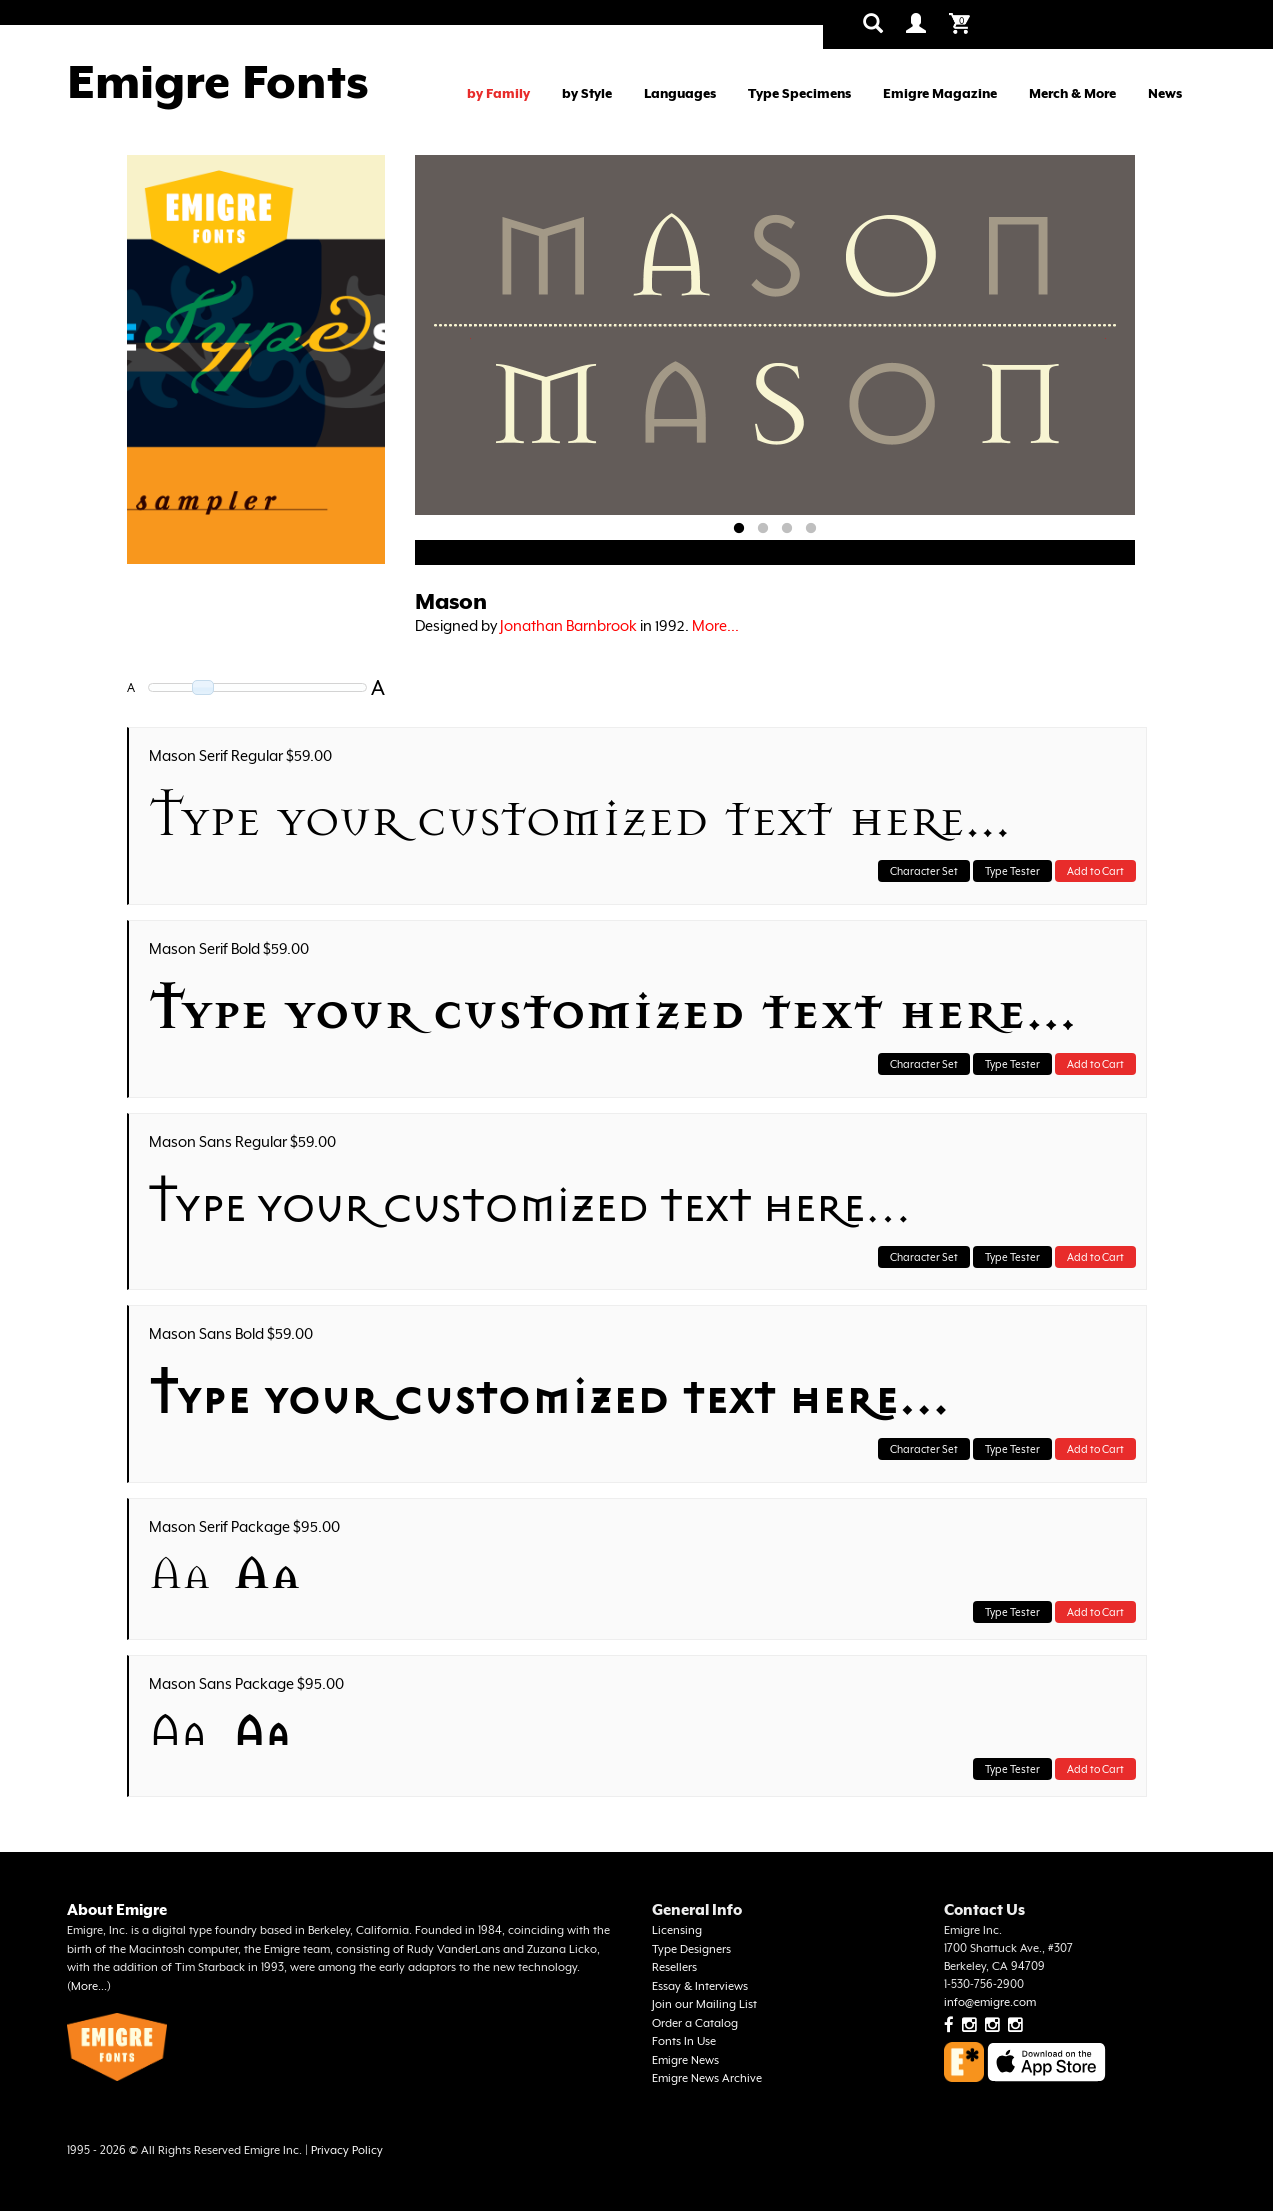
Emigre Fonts (218, 82)
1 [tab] (739, 529)
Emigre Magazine (940, 93)
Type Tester (1012, 871)
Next (1106, 338)
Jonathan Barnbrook (568, 625)
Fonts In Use (684, 2041)
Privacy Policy (347, 2150)
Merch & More (1072, 93)
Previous (470, 338)
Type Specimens (799, 93)
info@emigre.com (990, 2002)
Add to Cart (1095, 871)
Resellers (674, 1967)
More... (715, 625)
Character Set (924, 871)
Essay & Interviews (700, 1986)
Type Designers (691, 1949)
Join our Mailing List (704, 2004)
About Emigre (117, 1909)
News (1165, 93)
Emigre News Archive (707, 2078)
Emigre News (685, 2060)
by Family (498, 93)
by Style (587, 93)
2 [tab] (763, 529)
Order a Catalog (695, 2023)
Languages (680, 93)
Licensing (677, 1930)
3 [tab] (787, 529)
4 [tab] (811, 529)
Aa (180, 1574)
